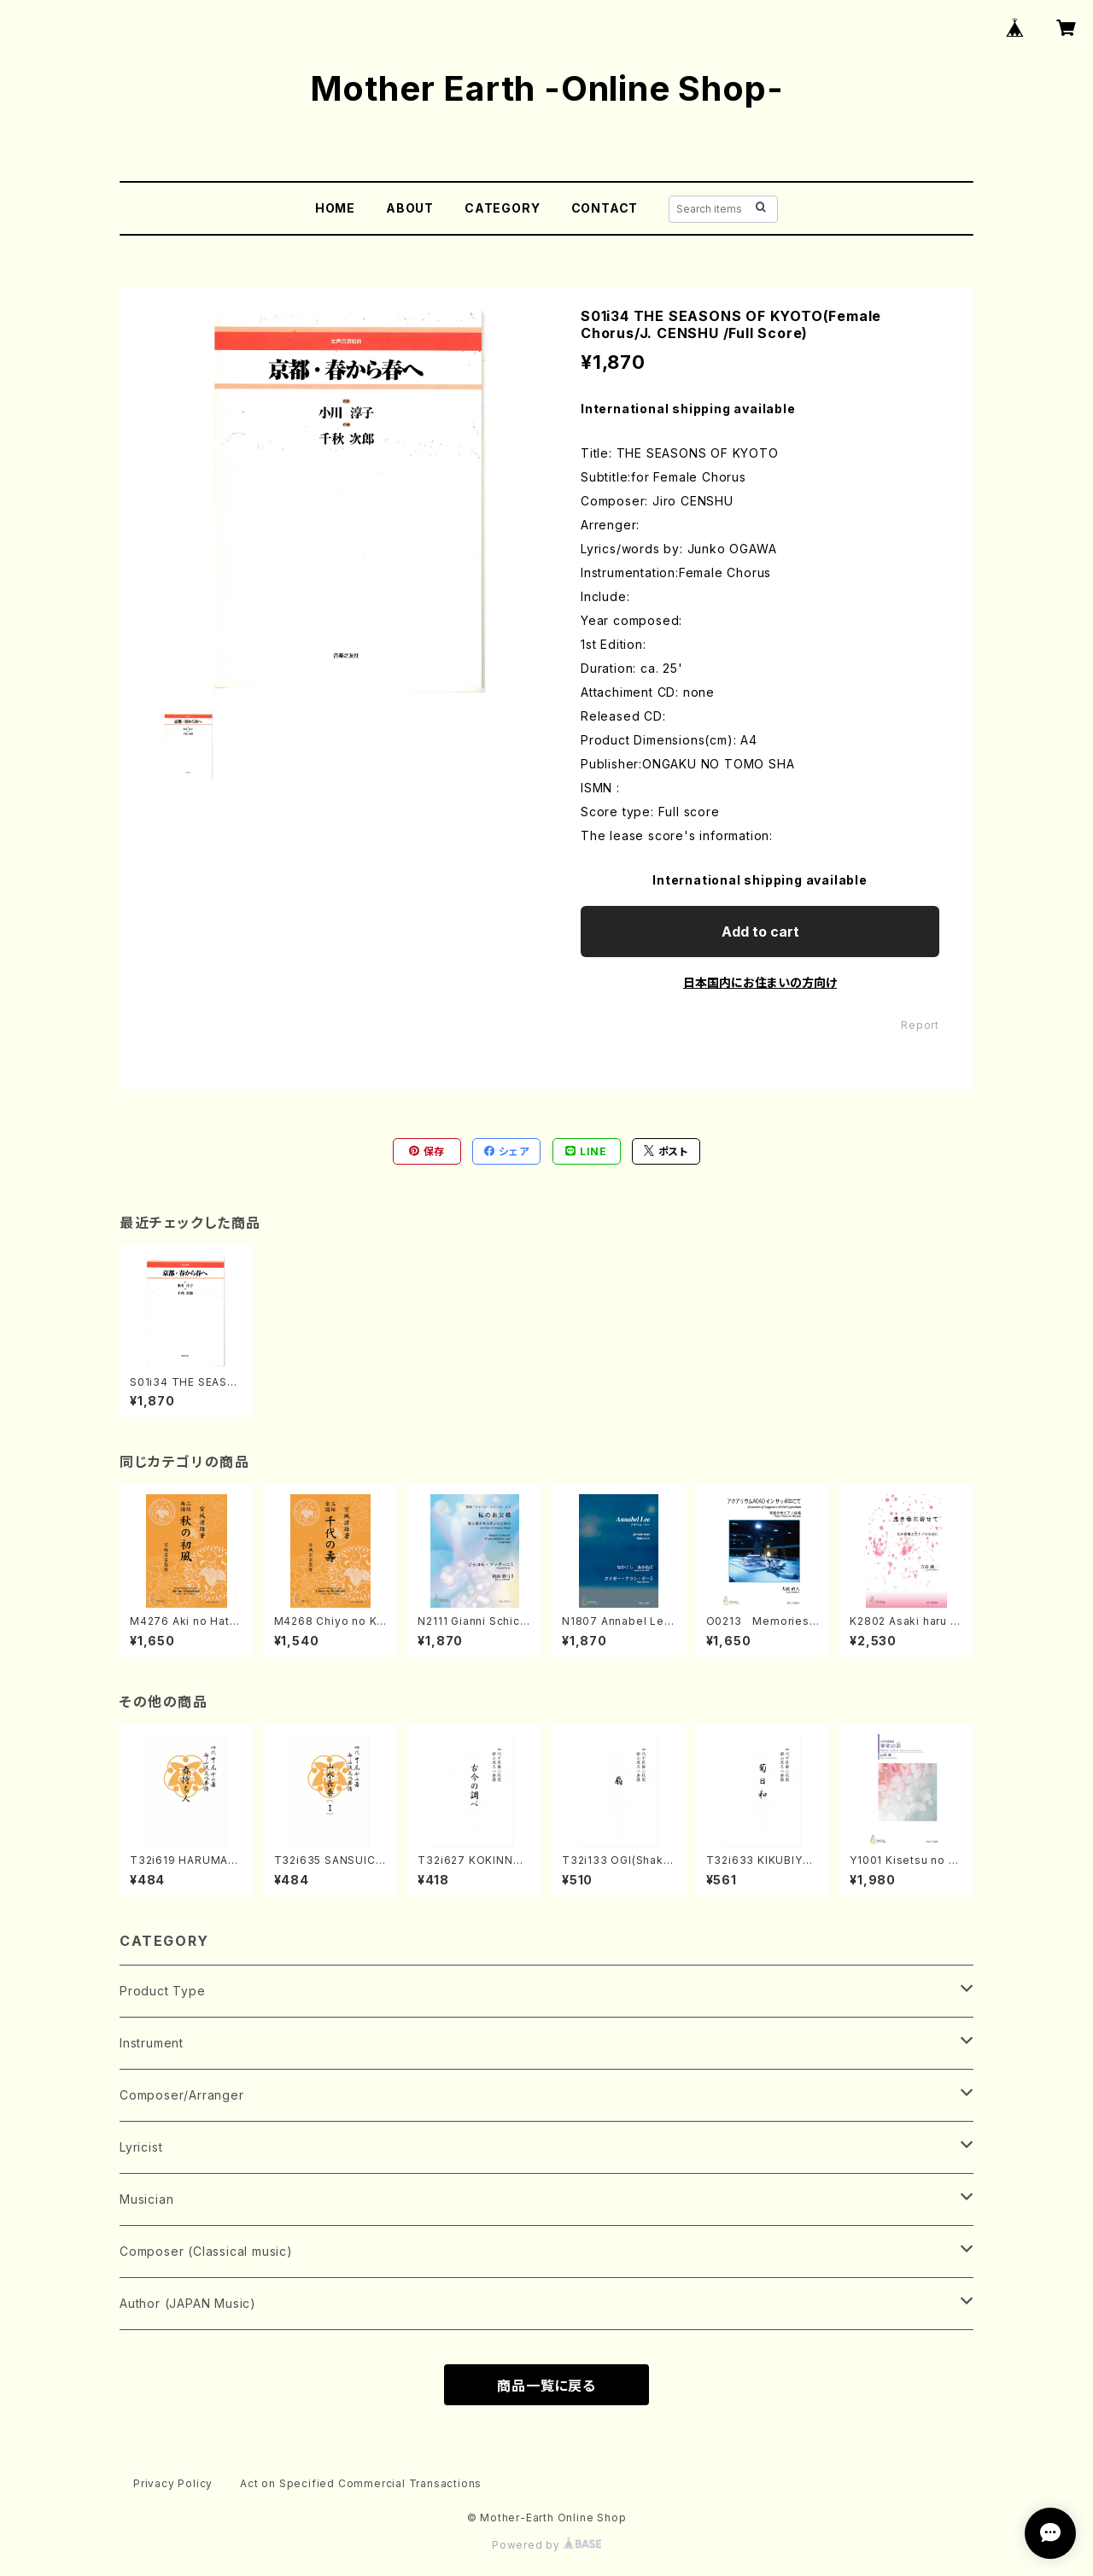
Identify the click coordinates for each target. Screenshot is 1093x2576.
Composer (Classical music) (206, 2251)
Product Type (163, 1990)
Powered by (546, 2544)
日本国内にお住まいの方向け (760, 982)
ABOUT (410, 208)
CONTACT (605, 208)
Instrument (152, 2043)
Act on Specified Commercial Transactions (361, 2483)
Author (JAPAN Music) (188, 2303)
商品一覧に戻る (546, 2385)
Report (920, 1025)
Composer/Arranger (182, 2095)
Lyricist (141, 2147)
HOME (335, 208)
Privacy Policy (173, 2483)
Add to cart (760, 931)
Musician (146, 2199)
